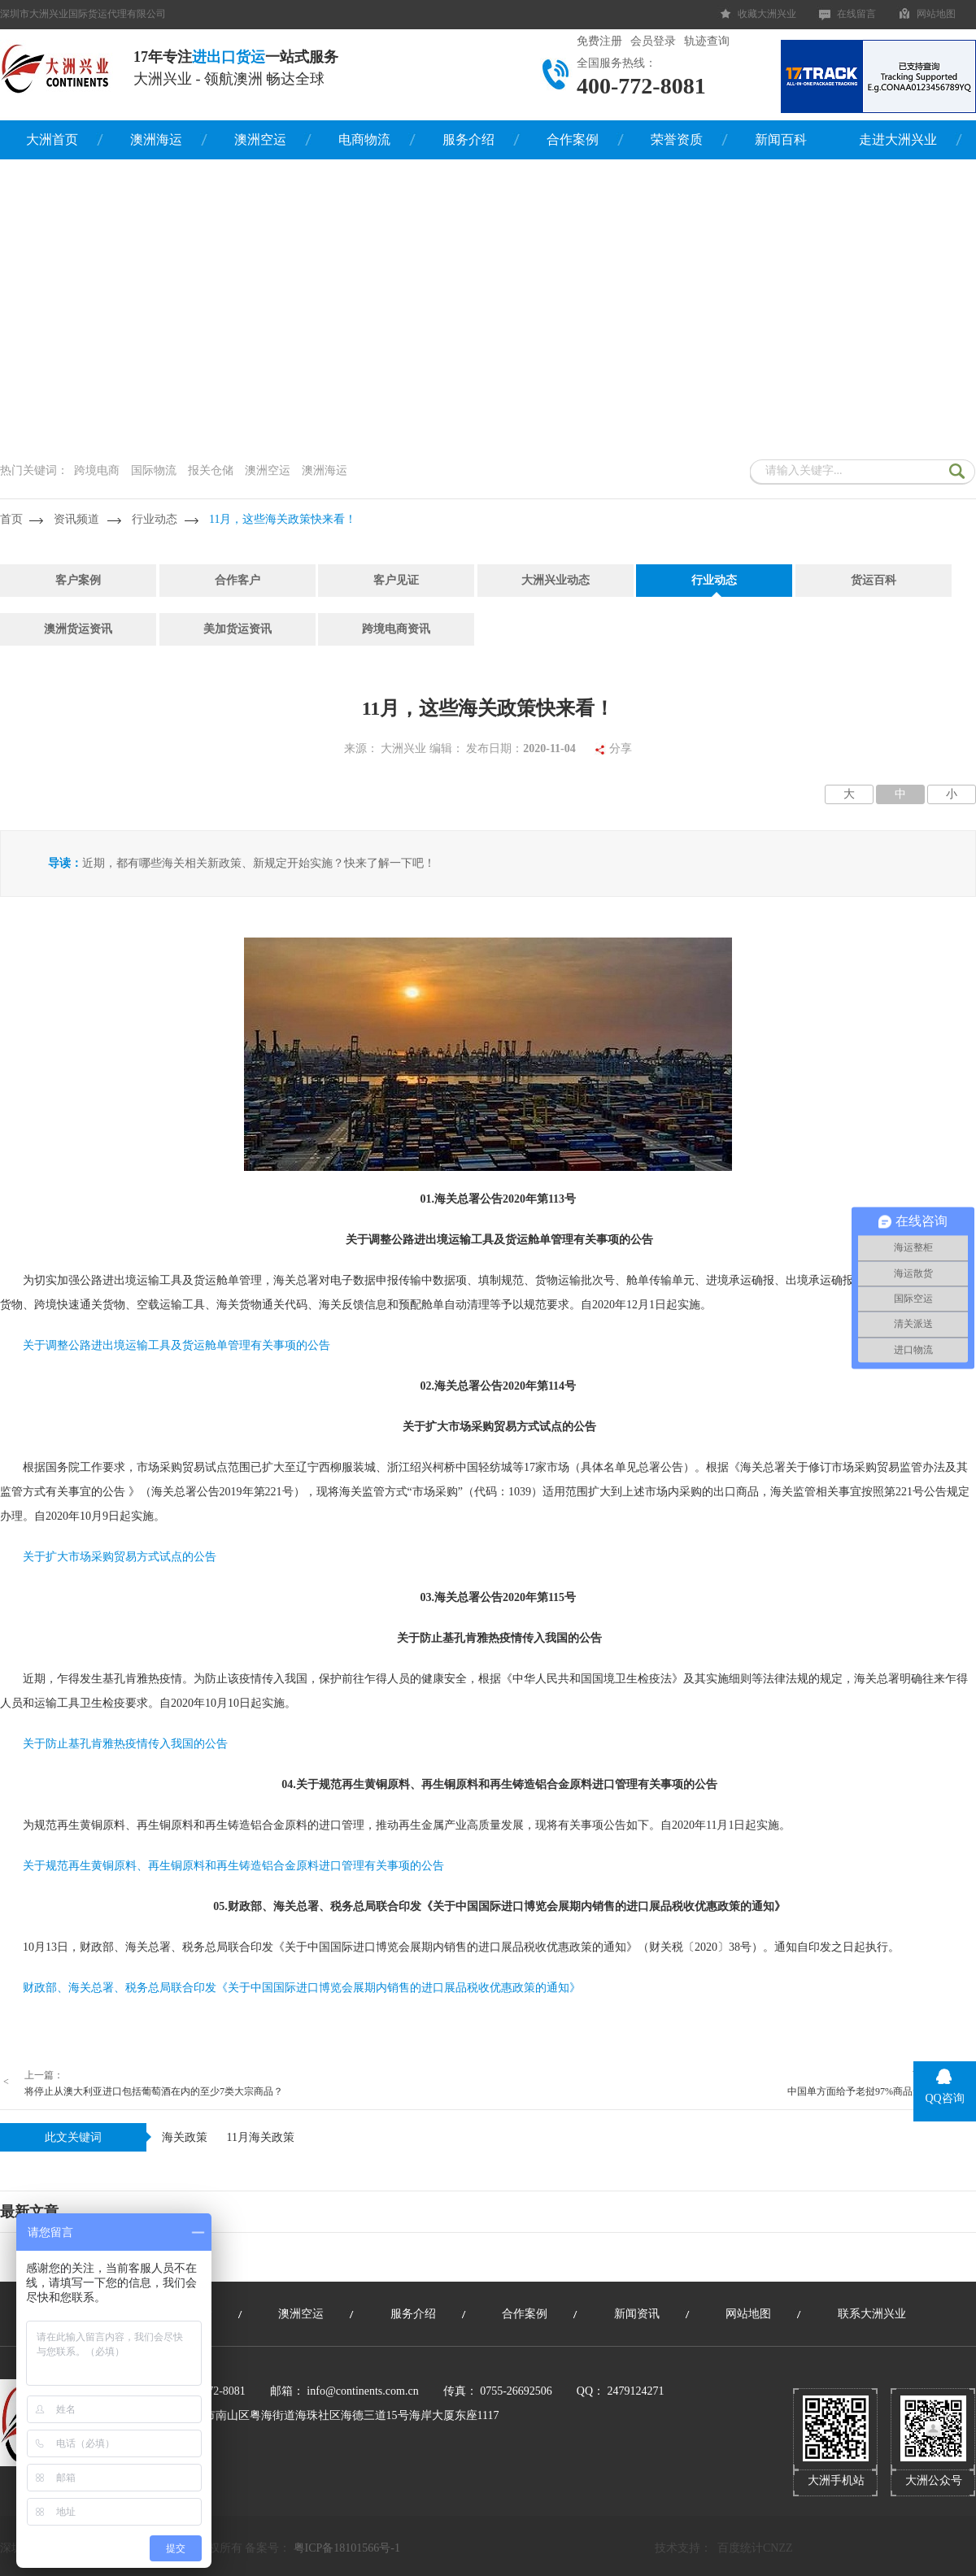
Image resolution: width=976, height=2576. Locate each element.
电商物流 (364, 139)
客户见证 (396, 580)
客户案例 (78, 580)
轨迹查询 (707, 41)
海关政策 (184, 2137)
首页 (11, 519)
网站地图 (936, 14)
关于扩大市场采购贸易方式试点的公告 (119, 1557)
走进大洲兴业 (898, 139)
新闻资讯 (637, 2314)
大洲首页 (52, 139)
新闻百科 (781, 139)
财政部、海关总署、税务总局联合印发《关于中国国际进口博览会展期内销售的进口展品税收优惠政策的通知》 (302, 1988)
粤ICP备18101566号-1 (347, 2548)
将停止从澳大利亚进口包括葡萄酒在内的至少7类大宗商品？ (153, 2091)
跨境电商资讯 (396, 629)
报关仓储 (210, 470)
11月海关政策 (260, 2137)
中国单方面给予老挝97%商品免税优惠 (869, 2091)
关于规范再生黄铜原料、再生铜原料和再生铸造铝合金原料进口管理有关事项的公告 (233, 1866)
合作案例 (573, 139)
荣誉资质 (677, 139)
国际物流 (153, 470)
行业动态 (154, 519)
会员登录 (653, 41)
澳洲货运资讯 (78, 629)
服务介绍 (468, 139)
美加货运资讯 (237, 629)
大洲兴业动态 (555, 580)
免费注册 (599, 41)
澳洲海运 (156, 139)
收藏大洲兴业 (767, 14)
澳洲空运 (260, 139)
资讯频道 (76, 519)
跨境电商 (97, 470)
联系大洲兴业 (872, 2314)
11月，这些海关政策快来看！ (282, 519)
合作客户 (237, 580)
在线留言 (856, 14)
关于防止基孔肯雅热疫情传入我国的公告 (125, 1744)
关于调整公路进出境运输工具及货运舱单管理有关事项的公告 (176, 1345)
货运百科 (873, 580)
